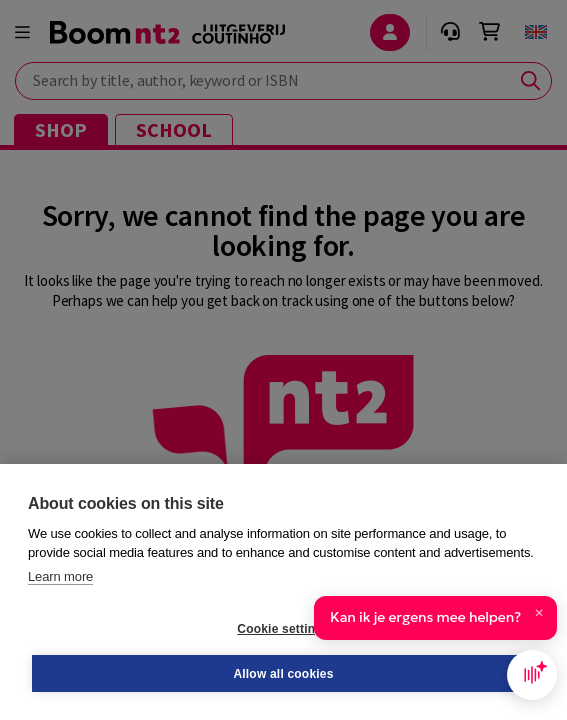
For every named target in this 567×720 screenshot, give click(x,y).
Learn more (60, 576)
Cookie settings (283, 629)
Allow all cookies (283, 674)
